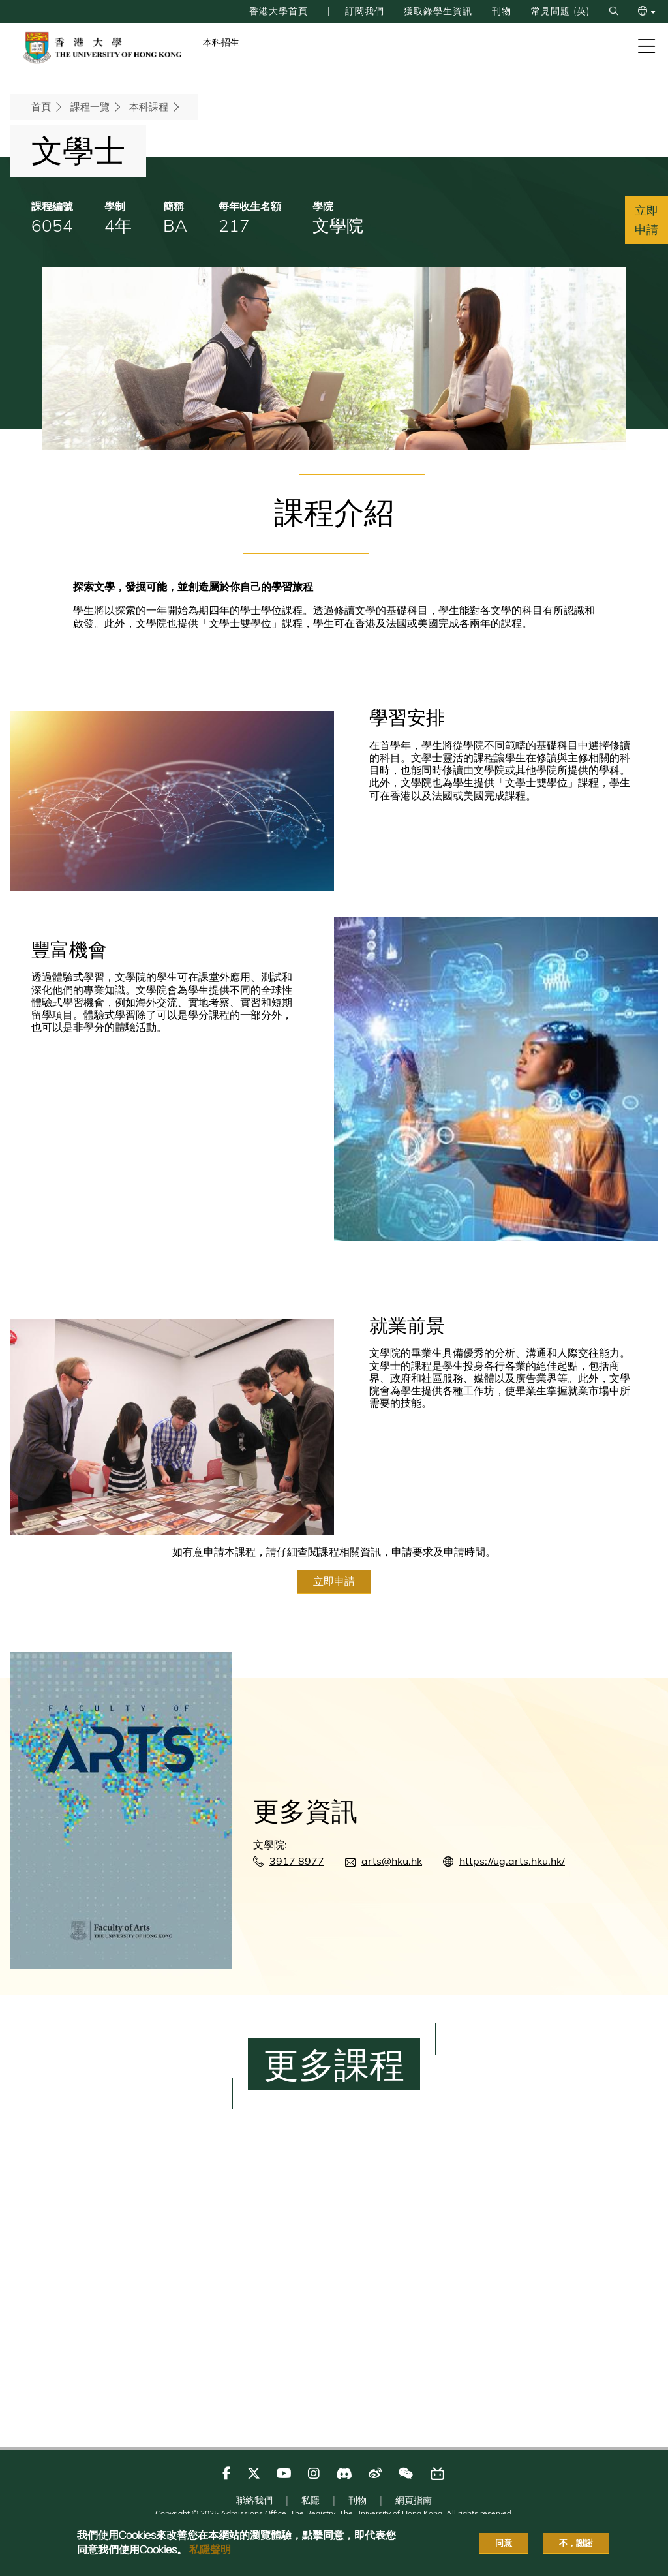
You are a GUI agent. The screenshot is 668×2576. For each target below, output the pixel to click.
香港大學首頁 (247, 11)
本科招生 (221, 42)
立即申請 (334, 1636)
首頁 (41, 106)
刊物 (490, 11)
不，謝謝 (576, 2543)
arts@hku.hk (391, 1917)
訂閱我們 (340, 11)
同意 (503, 2543)
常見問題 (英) (554, 11)
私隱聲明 (210, 2549)
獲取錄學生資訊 (420, 11)
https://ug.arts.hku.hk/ (512, 1917)
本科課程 (148, 106)
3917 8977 (296, 1917)
